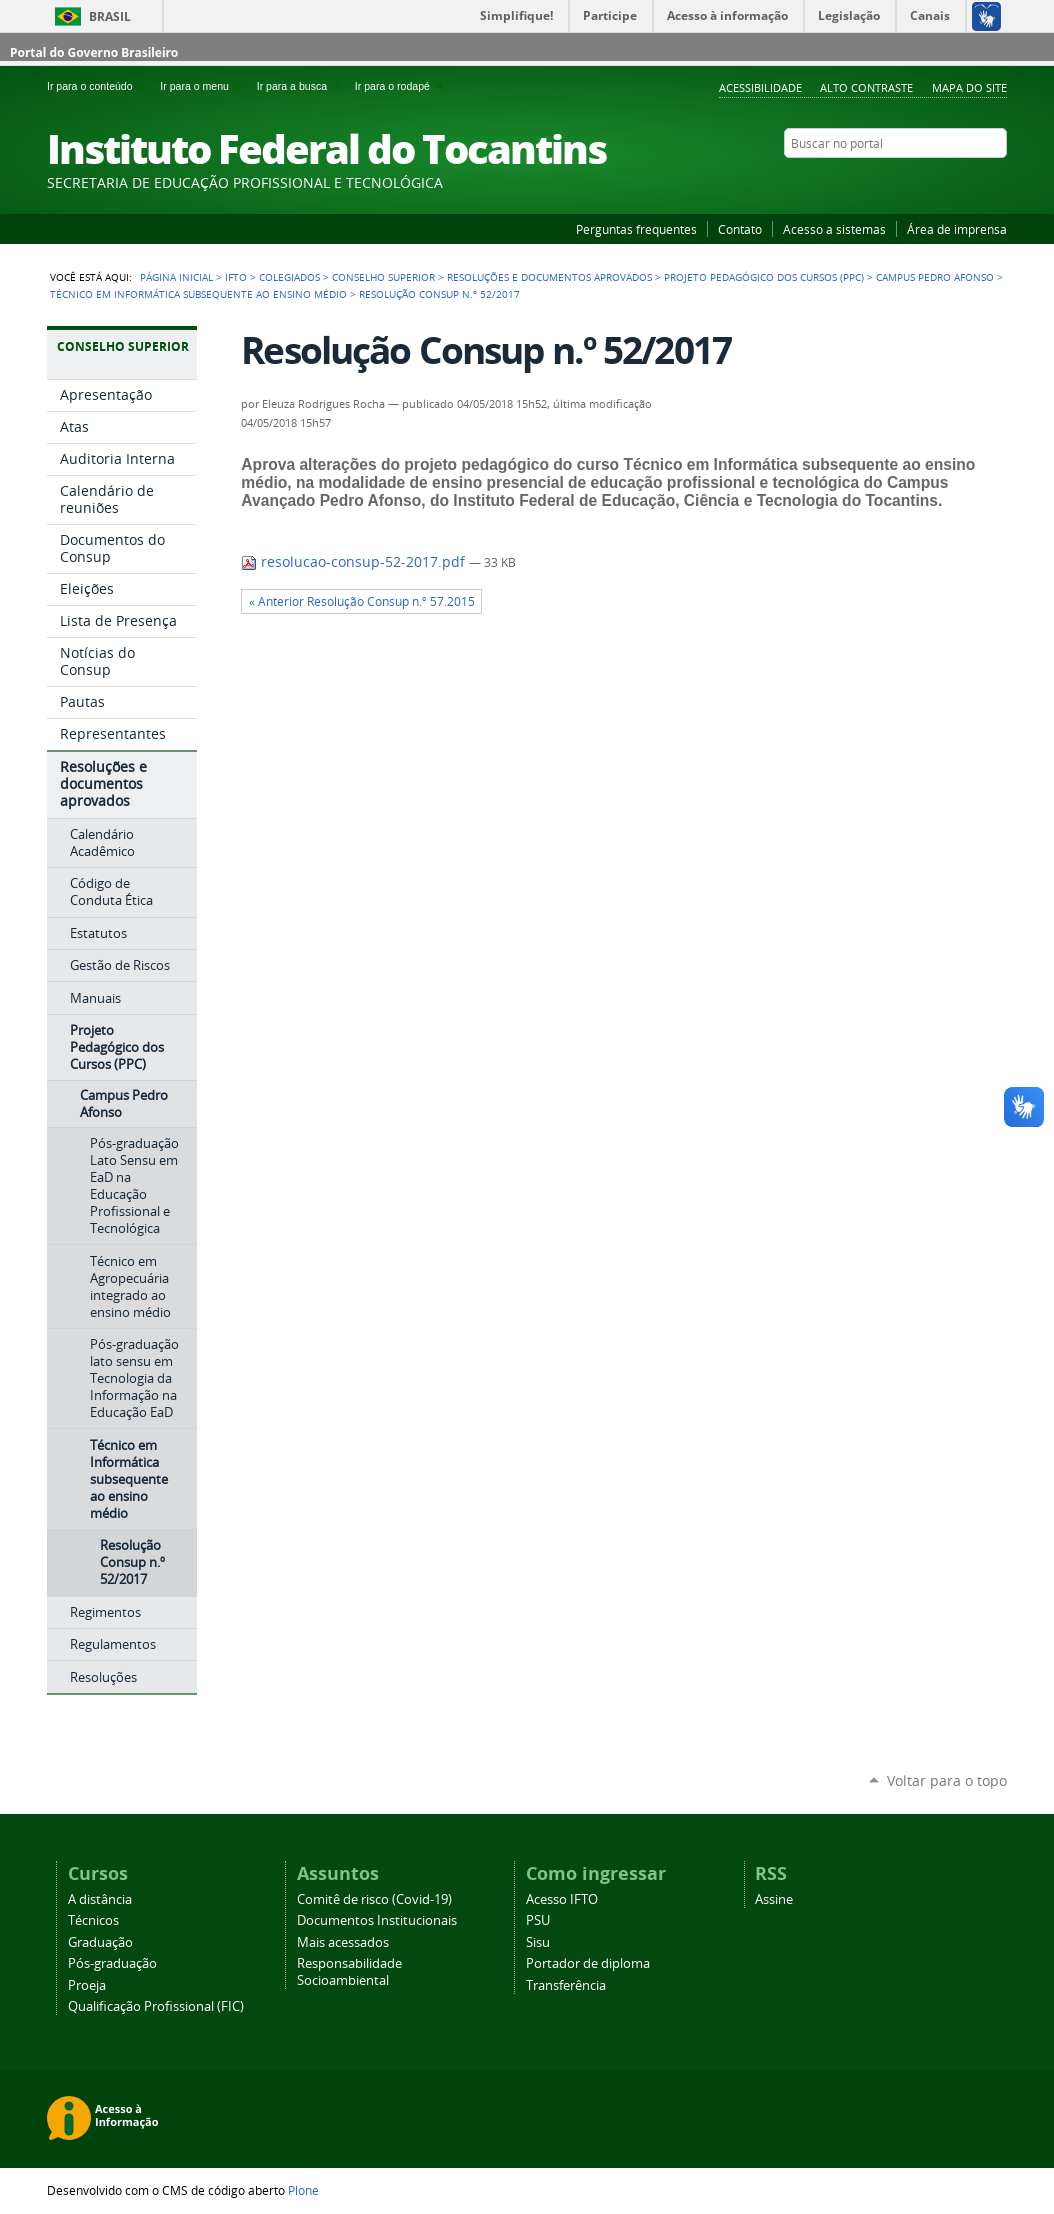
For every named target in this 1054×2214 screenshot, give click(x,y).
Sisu (538, 1942)
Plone (303, 2190)
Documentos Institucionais (377, 1920)
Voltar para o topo (947, 1780)
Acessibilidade (760, 87)
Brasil (110, 16)
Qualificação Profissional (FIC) (156, 2006)
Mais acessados (343, 1942)
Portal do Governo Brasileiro (94, 52)
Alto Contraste (866, 87)
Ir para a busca (302, 86)
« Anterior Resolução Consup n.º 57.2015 (362, 601)
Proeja (87, 1985)
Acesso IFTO (562, 1899)
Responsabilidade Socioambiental (349, 1972)
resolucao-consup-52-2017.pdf (355, 562)
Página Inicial (176, 277)
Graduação (100, 1942)
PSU (538, 1920)
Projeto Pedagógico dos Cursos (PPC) (764, 277)
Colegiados (289, 277)
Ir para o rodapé (401, 86)
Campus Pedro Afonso (935, 277)
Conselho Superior (383, 277)
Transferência (566, 1985)
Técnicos (93, 1920)
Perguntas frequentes (636, 229)
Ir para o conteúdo (99, 86)
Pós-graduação (112, 1963)
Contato (740, 229)
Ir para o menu (204, 86)
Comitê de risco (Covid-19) (374, 1899)
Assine (774, 1899)
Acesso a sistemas (834, 229)
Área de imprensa (957, 229)
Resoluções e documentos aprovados (549, 277)
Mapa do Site (969, 87)
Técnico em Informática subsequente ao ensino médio (198, 294)
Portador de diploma (588, 1963)
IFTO (236, 277)
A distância (100, 1899)
